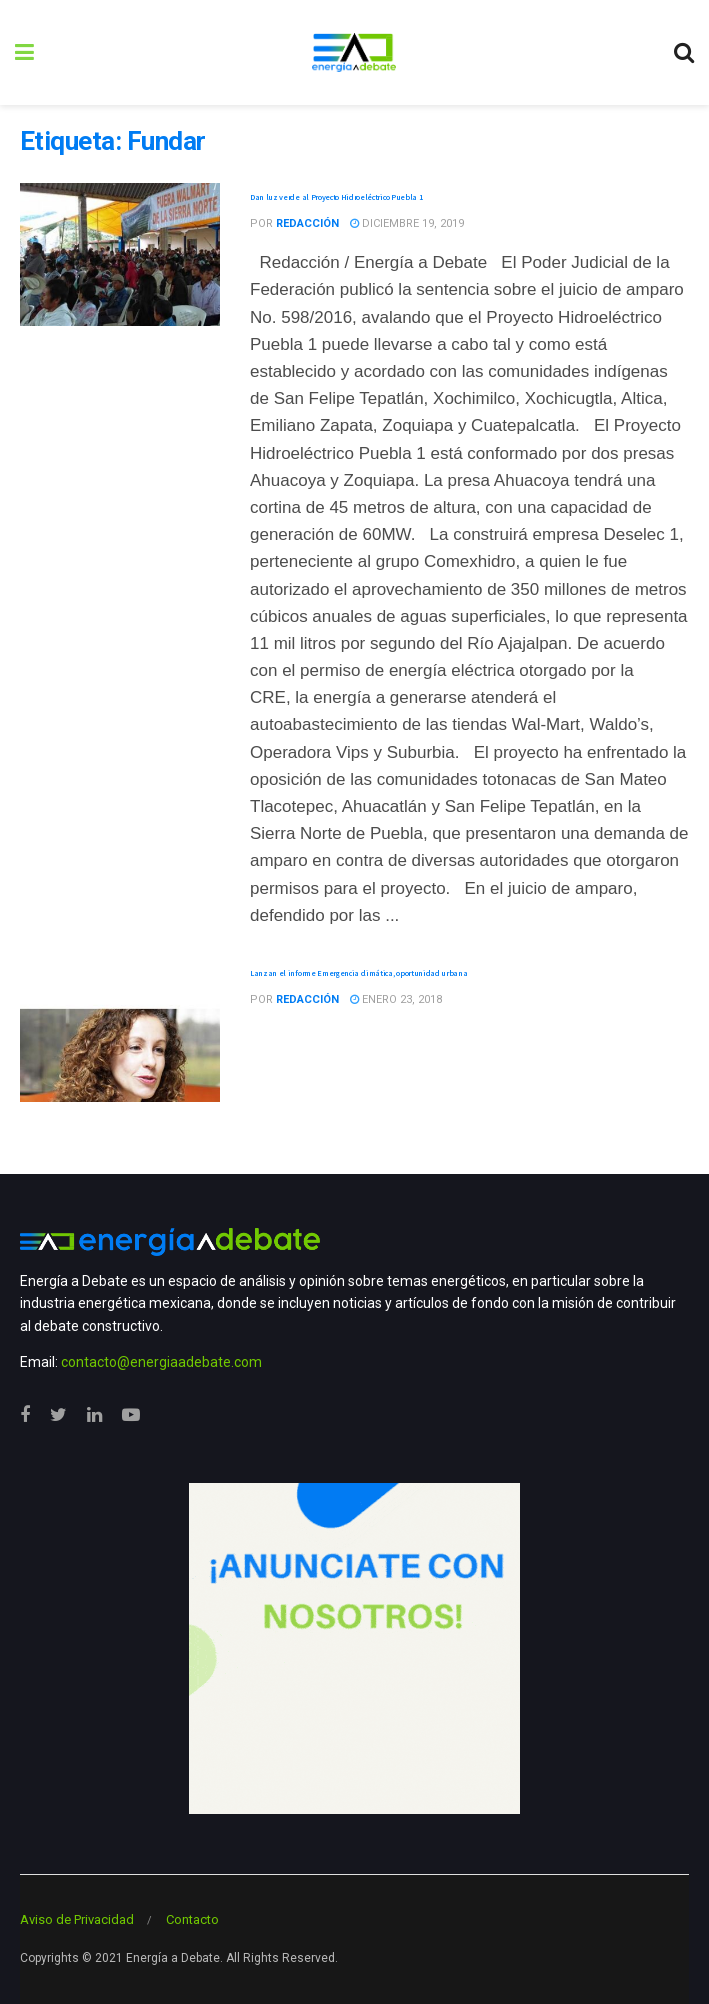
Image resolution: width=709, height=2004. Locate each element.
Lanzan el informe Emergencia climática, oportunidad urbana (358, 973)
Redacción (307, 223)
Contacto (192, 1919)
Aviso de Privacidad (77, 1919)
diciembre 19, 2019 (407, 223)
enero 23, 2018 (396, 999)
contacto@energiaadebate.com (161, 1362)
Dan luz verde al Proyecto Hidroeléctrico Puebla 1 (336, 197)
